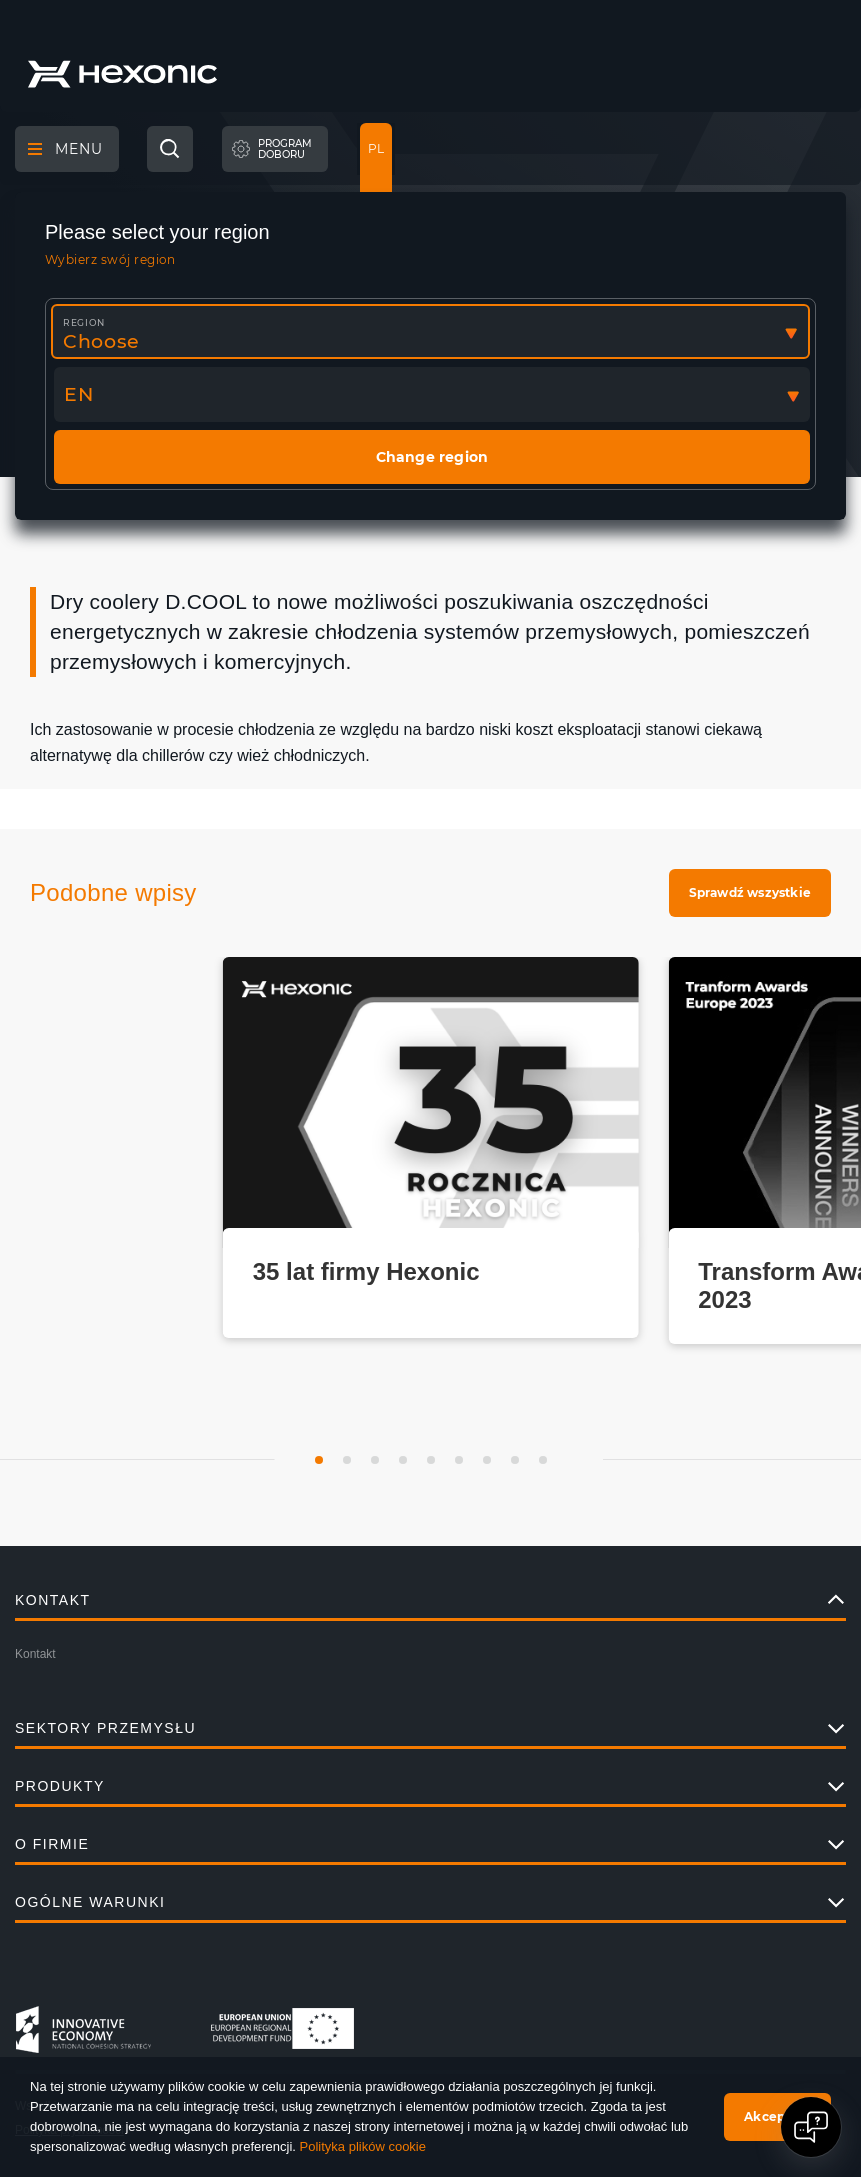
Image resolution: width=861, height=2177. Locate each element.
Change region (432, 457)
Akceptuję (777, 2116)
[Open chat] (811, 2127)
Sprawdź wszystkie (750, 892)
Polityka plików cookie (363, 2146)
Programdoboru (285, 149)
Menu (65, 149)
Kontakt (35, 1654)
